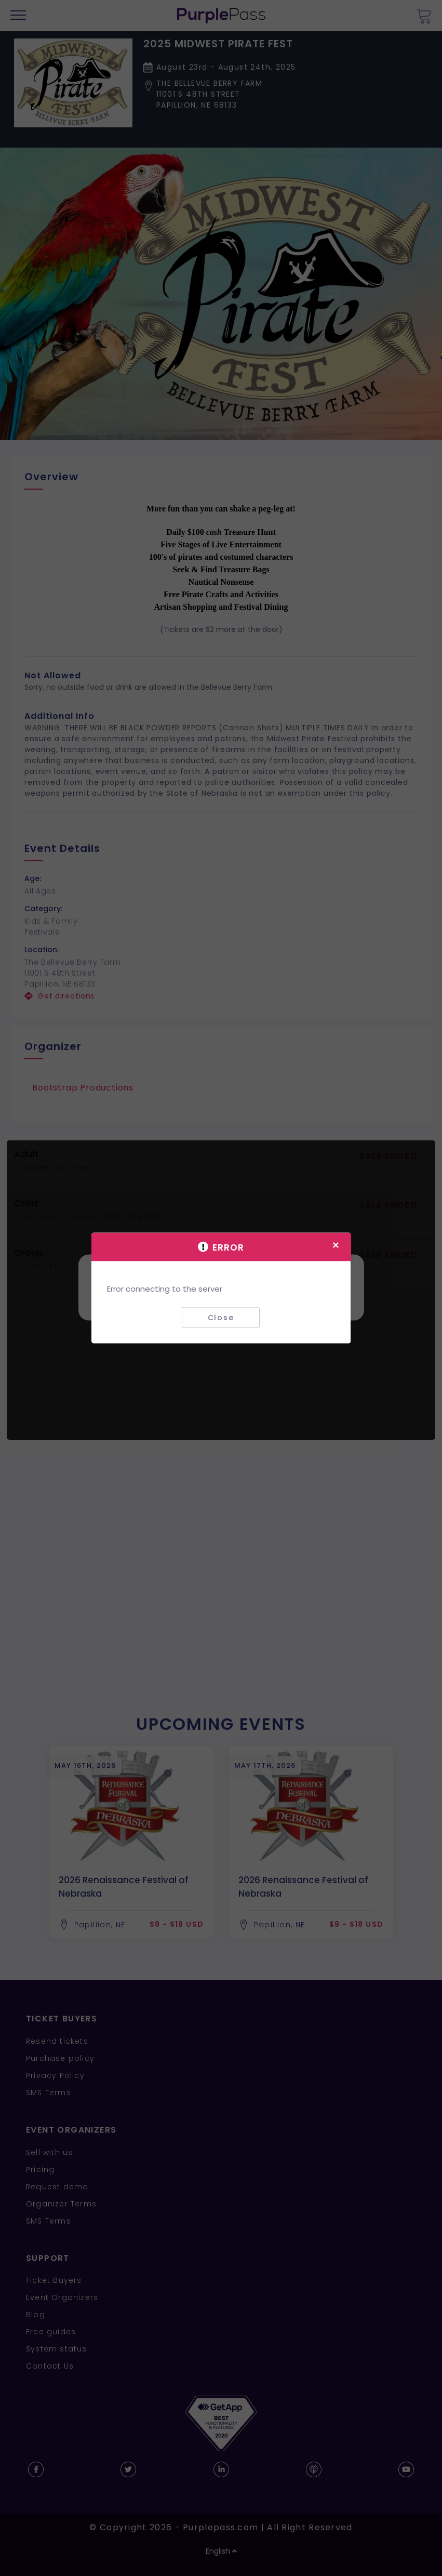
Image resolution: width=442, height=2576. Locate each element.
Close (221, 1317)
